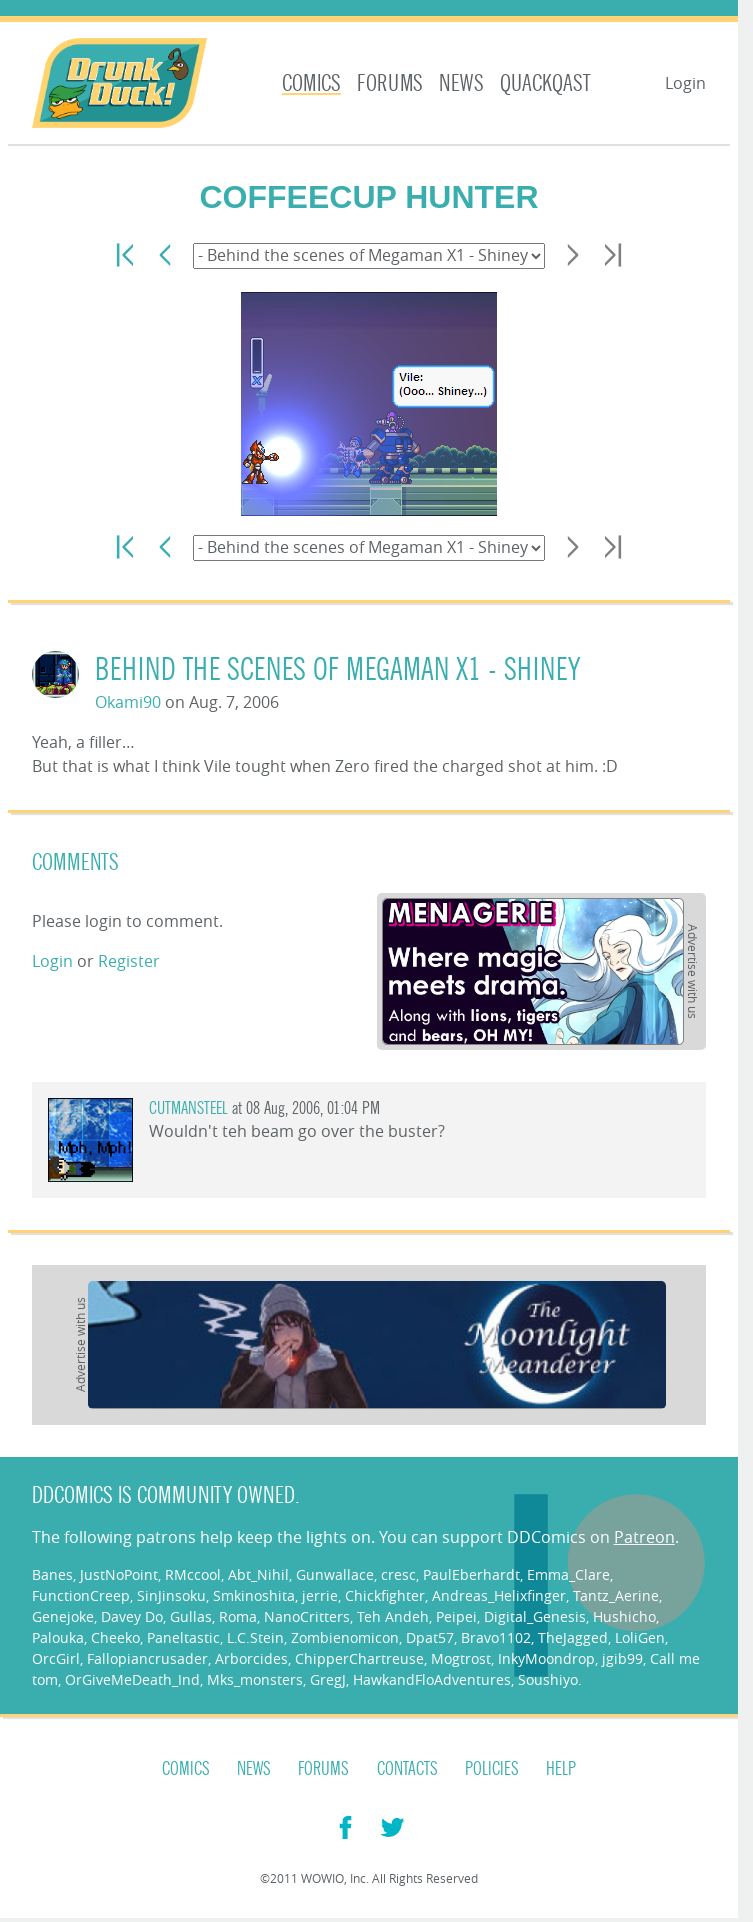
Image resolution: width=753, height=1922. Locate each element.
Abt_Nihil (258, 1574)
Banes (52, 1574)
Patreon (644, 1537)
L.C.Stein (255, 1637)
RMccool (193, 1574)
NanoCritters (307, 1616)
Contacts (407, 1769)
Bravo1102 (496, 1637)
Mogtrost (461, 1658)
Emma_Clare (568, 1574)
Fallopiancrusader (147, 1658)
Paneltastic (183, 1637)
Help (561, 1769)
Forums (390, 83)
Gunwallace (335, 1574)
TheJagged (573, 1637)
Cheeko (115, 1637)
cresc (398, 1574)
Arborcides (251, 1658)
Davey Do (132, 1616)
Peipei (456, 1616)
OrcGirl (56, 1658)
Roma (238, 1616)
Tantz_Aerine (616, 1595)
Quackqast (545, 83)
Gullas (191, 1616)
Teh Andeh (393, 1616)
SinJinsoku (171, 1595)
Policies (492, 1769)
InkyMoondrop (546, 1658)
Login (685, 83)
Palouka (58, 1637)
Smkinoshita (254, 1595)
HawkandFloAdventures (432, 1679)
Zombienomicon (345, 1637)
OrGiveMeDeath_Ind (132, 1679)
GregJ (328, 1679)
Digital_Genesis (535, 1616)
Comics (311, 83)
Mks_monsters (255, 1679)
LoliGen (640, 1637)
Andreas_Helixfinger (499, 1595)
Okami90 (128, 702)
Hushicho (624, 1616)
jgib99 (622, 1658)
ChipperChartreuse (359, 1658)
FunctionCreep (81, 1595)
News (461, 83)
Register (129, 961)
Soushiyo (548, 1679)
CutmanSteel (188, 1108)
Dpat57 (430, 1637)
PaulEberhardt (471, 1574)
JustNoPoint (119, 1574)
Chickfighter (385, 1595)
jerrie (320, 1595)
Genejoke (63, 1616)
